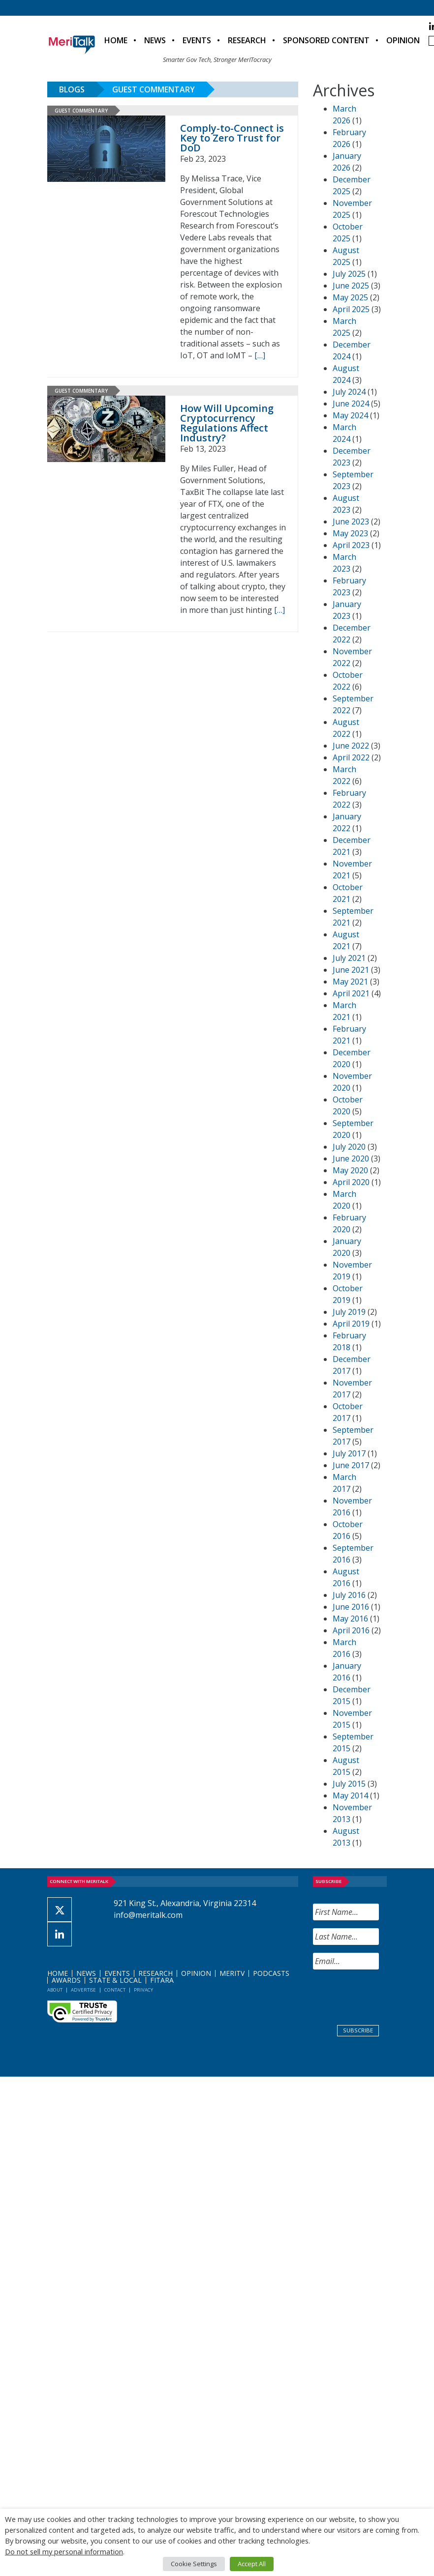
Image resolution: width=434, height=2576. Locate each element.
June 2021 (351, 969)
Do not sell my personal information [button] (64, 2551)
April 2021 (351, 993)
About (54, 1990)
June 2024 (351, 403)
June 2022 (351, 745)
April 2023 (351, 545)
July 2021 (349, 958)
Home (115, 40)
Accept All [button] (252, 2563)
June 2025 (351, 285)
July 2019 (349, 1311)
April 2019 (351, 1323)
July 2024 (349, 391)
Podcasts (271, 1973)
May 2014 (350, 1795)
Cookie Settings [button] (194, 2563)
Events (197, 40)
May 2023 (350, 533)
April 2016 (351, 1630)
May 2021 (350, 981)
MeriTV (232, 1973)
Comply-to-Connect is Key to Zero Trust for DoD (232, 137)
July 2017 (349, 1453)
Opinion (403, 40)
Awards (66, 1980)
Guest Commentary (153, 89)
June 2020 (351, 1158)
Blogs (72, 89)
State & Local (115, 1980)
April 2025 (351, 309)
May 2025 (350, 297)
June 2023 (351, 521)
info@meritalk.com (148, 1915)
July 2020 (349, 1146)
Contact (114, 1990)
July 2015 (349, 1783)
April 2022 (351, 757)
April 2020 (351, 1182)
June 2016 (351, 1606)
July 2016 (349, 1595)
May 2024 (350, 415)
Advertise (83, 1990)
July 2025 (349, 273)
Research (247, 40)
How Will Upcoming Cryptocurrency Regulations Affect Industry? (227, 423)
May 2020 (350, 1170)
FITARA (162, 1980)
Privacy (143, 1990)
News (155, 40)
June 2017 (351, 1465)
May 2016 (350, 1618)
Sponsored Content (326, 40)
